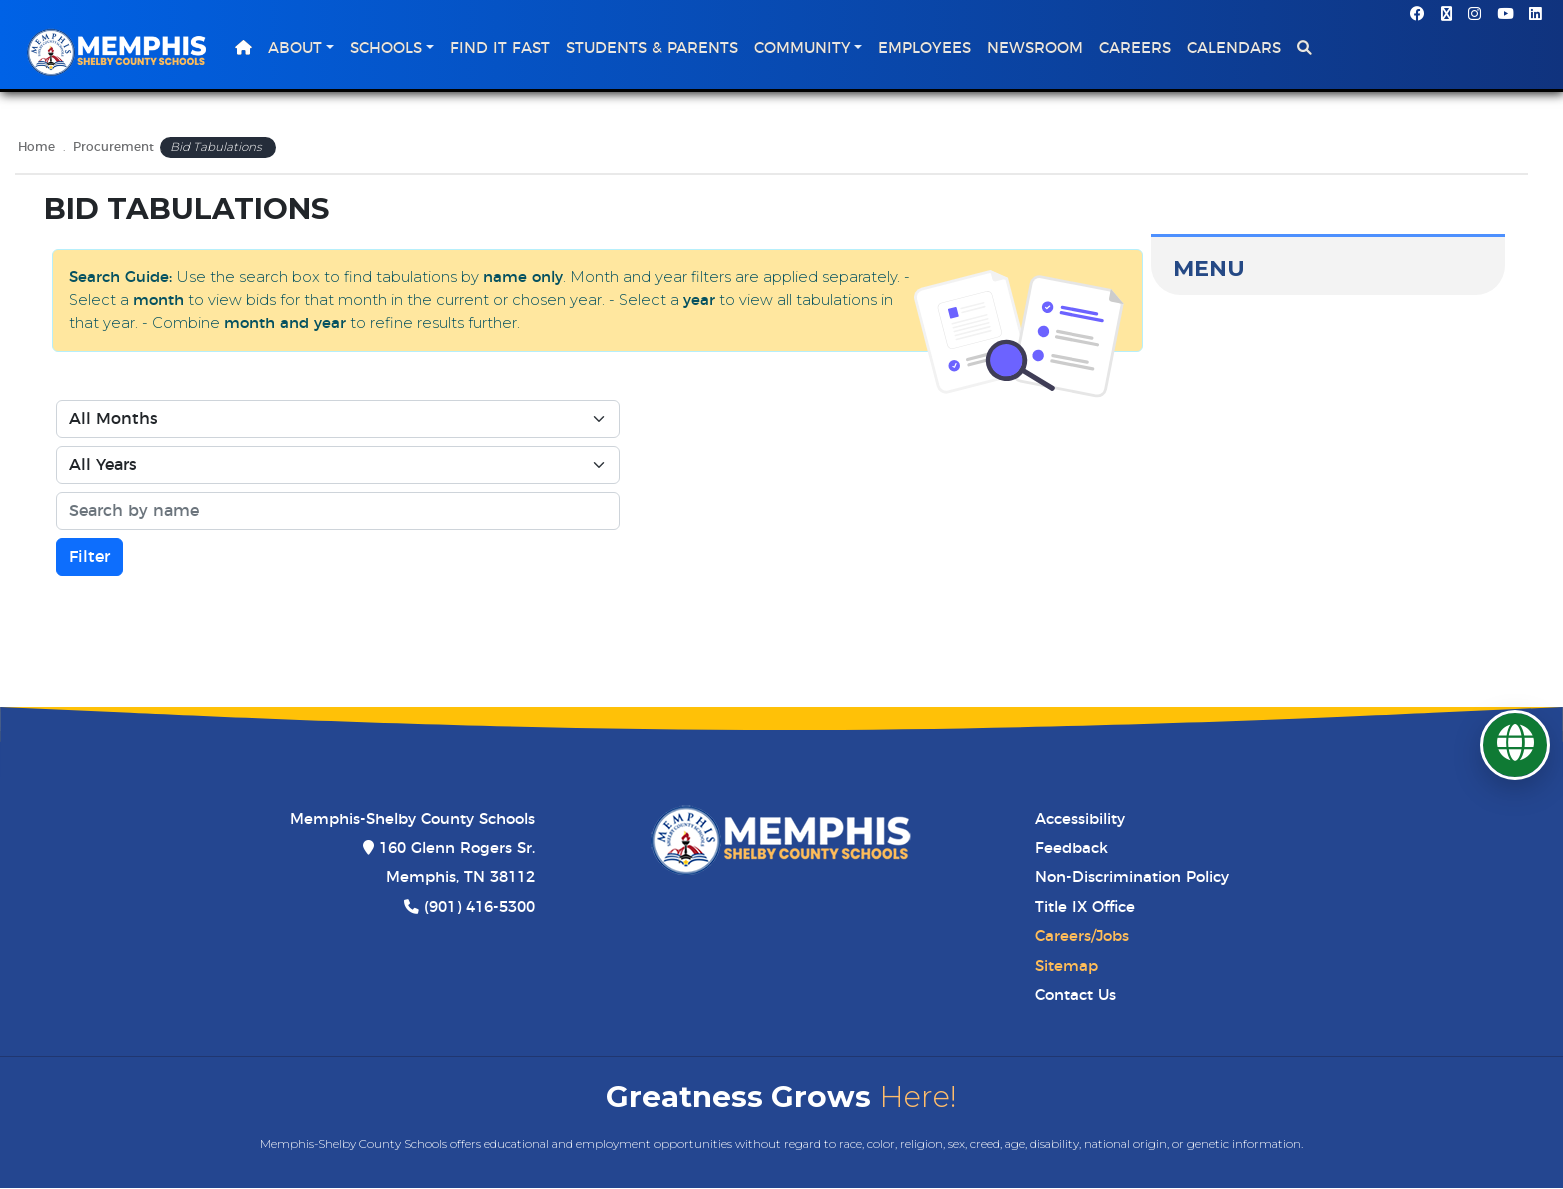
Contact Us (1075, 997)
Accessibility (1080, 820)
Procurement (113, 149)
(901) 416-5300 (479, 908)
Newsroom (1041, 49)
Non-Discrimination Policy (1132, 879)
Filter (89, 559)
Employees (930, 49)
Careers (1141, 49)
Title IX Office (1085, 908)
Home (36, 149)
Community (808, 49)
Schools (392, 49)
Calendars (1240, 49)
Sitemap (1066, 967)
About (301, 49)
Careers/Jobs (1082, 938)
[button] (1310, 50)
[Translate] (1515, 745)
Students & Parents (658, 49)
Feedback (1071, 850)
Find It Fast (506, 49)
